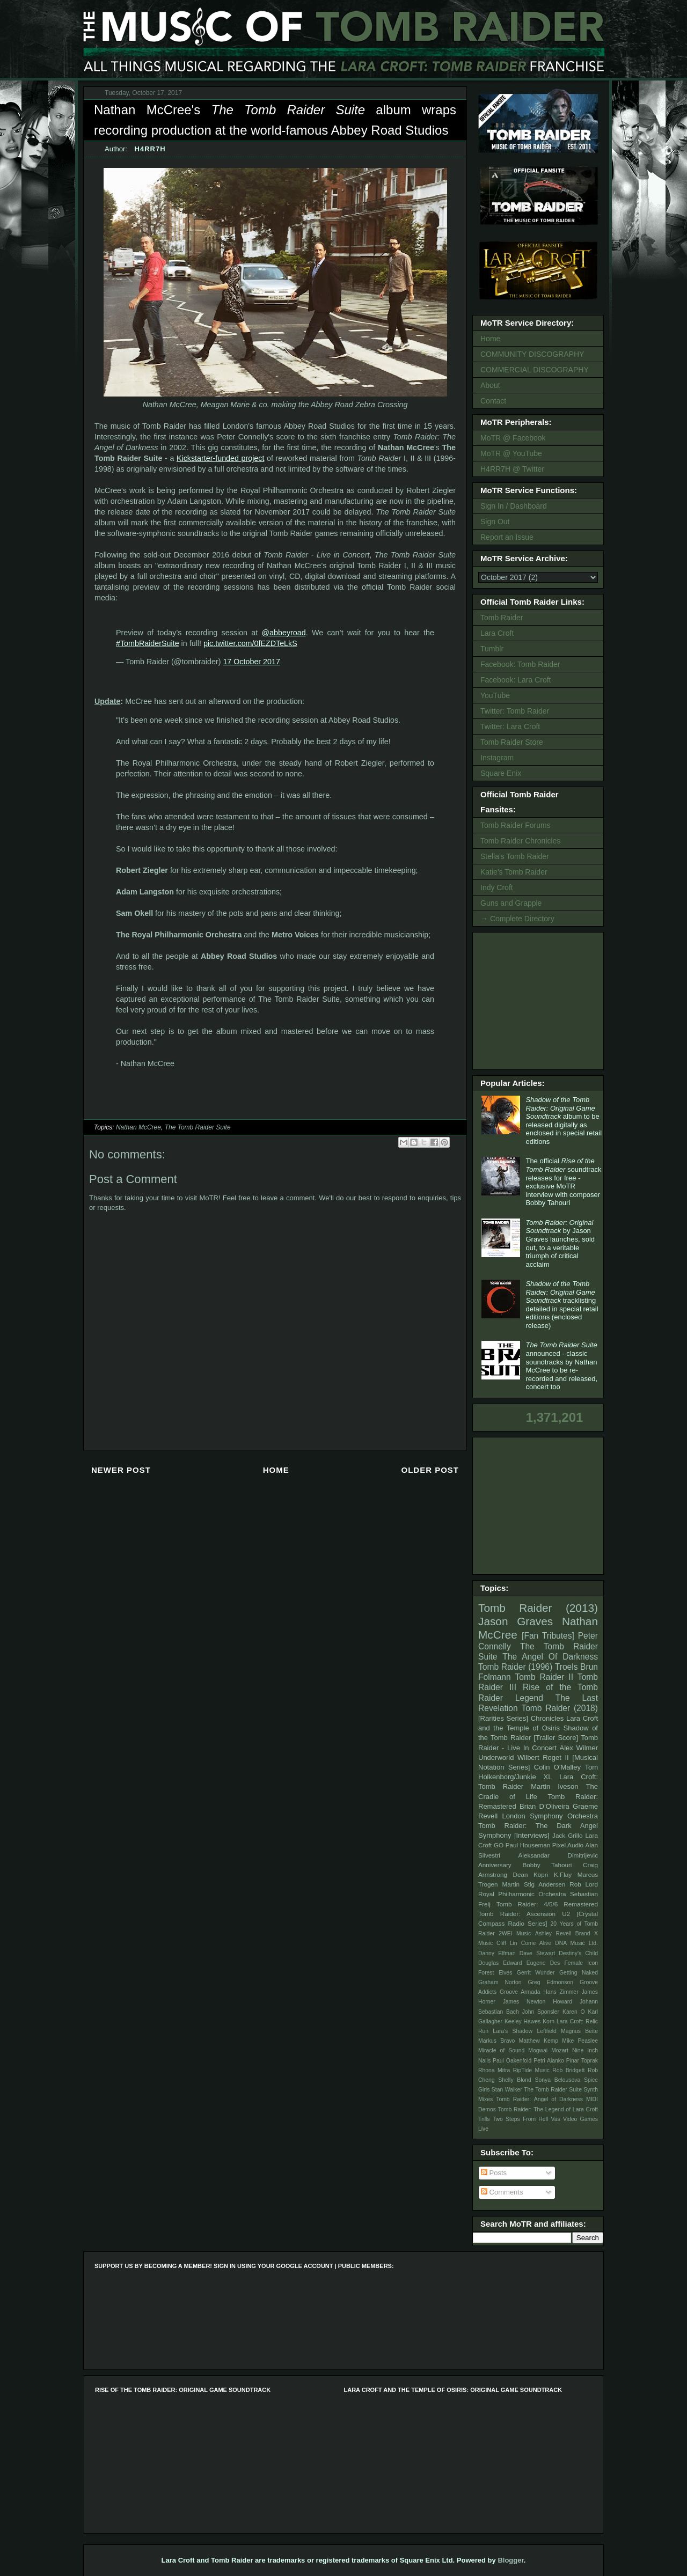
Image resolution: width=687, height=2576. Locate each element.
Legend (529, 1697)
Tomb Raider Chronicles (520, 840)
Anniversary (494, 1864)
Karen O (573, 2012)
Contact (493, 401)
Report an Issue (506, 537)
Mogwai (537, 2050)
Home (276, 1469)
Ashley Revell (553, 1933)
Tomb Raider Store (511, 742)
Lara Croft (497, 633)
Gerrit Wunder (536, 1973)
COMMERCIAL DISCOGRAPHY (534, 369)
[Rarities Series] (503, 1718)
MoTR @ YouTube (511, 453)
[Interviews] (532, 1835)
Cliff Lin (506, 1943)
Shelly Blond (514, 2080)
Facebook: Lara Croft (515, 680)
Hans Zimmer (560, 1992)
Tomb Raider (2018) (559, 1708)
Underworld (496, 1757)
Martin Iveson (554, 1786)
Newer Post (121, 1469)
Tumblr (491, 648)
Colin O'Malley (557, 1767)
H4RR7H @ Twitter (512, 469)
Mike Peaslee (580, 2041)
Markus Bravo (496, 2041)
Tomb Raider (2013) (538, 1608)
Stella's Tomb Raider (514, 856)
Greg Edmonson (550, 1982)
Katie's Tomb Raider (513, 872)
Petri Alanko (548, 2061)
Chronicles (547, 1718)
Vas (555, 2119)
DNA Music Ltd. (576, 1943)
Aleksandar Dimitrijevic (558, 1855)
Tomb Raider (501, 617)
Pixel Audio (567, 1844)
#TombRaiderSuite (147, 643)
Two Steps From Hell (520, 2119)
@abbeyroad (284, 632)
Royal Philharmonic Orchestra (522, 1893)
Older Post (430, 1469)
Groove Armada (520, 1992)
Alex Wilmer (579, 1748)
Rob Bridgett (568, 2070)
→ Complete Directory (517, 918)
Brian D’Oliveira (544, 1806)
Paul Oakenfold (512, 2061)
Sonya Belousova (558, 2080)
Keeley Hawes (522, 2021)
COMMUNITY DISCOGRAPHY (532, 354)
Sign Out (494, 521)
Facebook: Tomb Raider (520, 664)
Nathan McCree (138, 1127)
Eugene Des (543, 1963)
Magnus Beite (579, 2031)
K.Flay (563, 1874)
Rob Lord (583, 1884)
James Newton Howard (537, 2002)
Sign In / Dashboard (513, 506)
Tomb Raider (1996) (515, 1666)
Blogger (510, 2560)
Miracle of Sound (501, 2050)
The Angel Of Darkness (550, 1656)
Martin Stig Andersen (534, 1884)
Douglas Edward (500, 1963)
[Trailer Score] (555, 1738)
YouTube (495, 695)
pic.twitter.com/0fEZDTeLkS (250, 643)
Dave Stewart (538, 1953)
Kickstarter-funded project (221, 458)
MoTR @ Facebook (513, 438)
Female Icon (581, 1963)
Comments (502, 2192)
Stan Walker (507, 2090)
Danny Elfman (497, 1953)
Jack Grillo (567, 1835)
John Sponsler (540, 2012)
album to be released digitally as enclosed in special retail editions (563, 1121)
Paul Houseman (528, 1844)
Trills (484, 2119)
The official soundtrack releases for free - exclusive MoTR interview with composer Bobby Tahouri (563, 1182)
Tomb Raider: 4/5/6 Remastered (547, 1903)
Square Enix (500, 773)
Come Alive (536, 1943)
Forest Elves (495, 1973)
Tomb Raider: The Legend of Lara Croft (548, 2109)
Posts (494, 2173)
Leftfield (546, 2031)
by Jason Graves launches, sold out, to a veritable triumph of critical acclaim (560, 1243)
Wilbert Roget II (543, 1757)
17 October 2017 (251, 661)
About (490, 385)
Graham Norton (500, 1982)
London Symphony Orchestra (550, 1816)
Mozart (559, 2050)
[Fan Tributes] (548, 1635)
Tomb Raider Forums (515, 825)
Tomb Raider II (544, 1677)
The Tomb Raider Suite (198, 1127)
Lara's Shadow (512, 2031)
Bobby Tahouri (547, 1864)
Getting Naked (578, 1973)
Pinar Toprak (582, 2061)
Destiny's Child (578, 1953)
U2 (566, 1913)
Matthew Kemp (539, 2041)
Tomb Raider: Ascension (517, 1913)
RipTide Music (531, 2070)
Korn (548, 2021)
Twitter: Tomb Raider (514, 711)
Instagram (497, 757)
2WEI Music (515, 1933)
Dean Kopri (531, 1874)
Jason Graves (515, 1621)
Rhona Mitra (494, 2070)
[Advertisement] (540, 1000)
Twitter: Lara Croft (510, 726)
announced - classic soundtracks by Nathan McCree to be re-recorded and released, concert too (561, 1366)
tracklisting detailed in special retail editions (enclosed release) (561, 1305)
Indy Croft (496, 887)
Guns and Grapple (511, 903)
